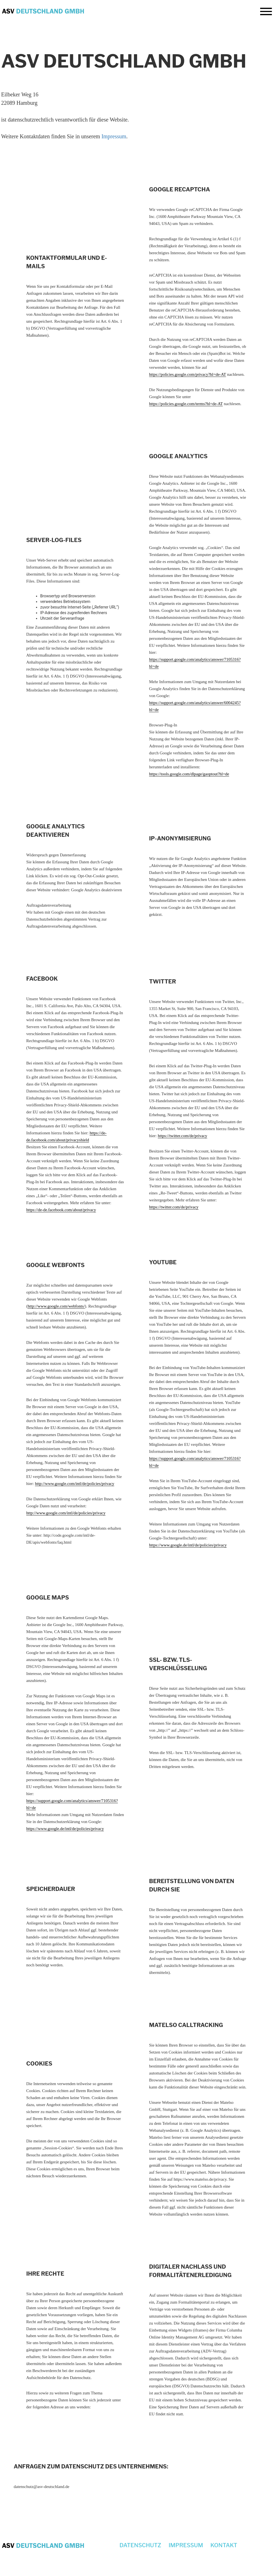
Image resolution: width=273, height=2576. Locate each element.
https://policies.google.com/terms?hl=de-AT (186, 403)
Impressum (113, 136)
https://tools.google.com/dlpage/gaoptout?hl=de (189, 774)
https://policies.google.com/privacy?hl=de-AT (187, 374)
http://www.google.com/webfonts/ (56, 1306)
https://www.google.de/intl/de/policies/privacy (188, 1545)
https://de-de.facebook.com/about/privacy (61, 1210)
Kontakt (223, 2545)
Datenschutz (140, 2545)
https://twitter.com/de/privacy (182, 1135)
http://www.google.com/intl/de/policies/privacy (74, 1483)
